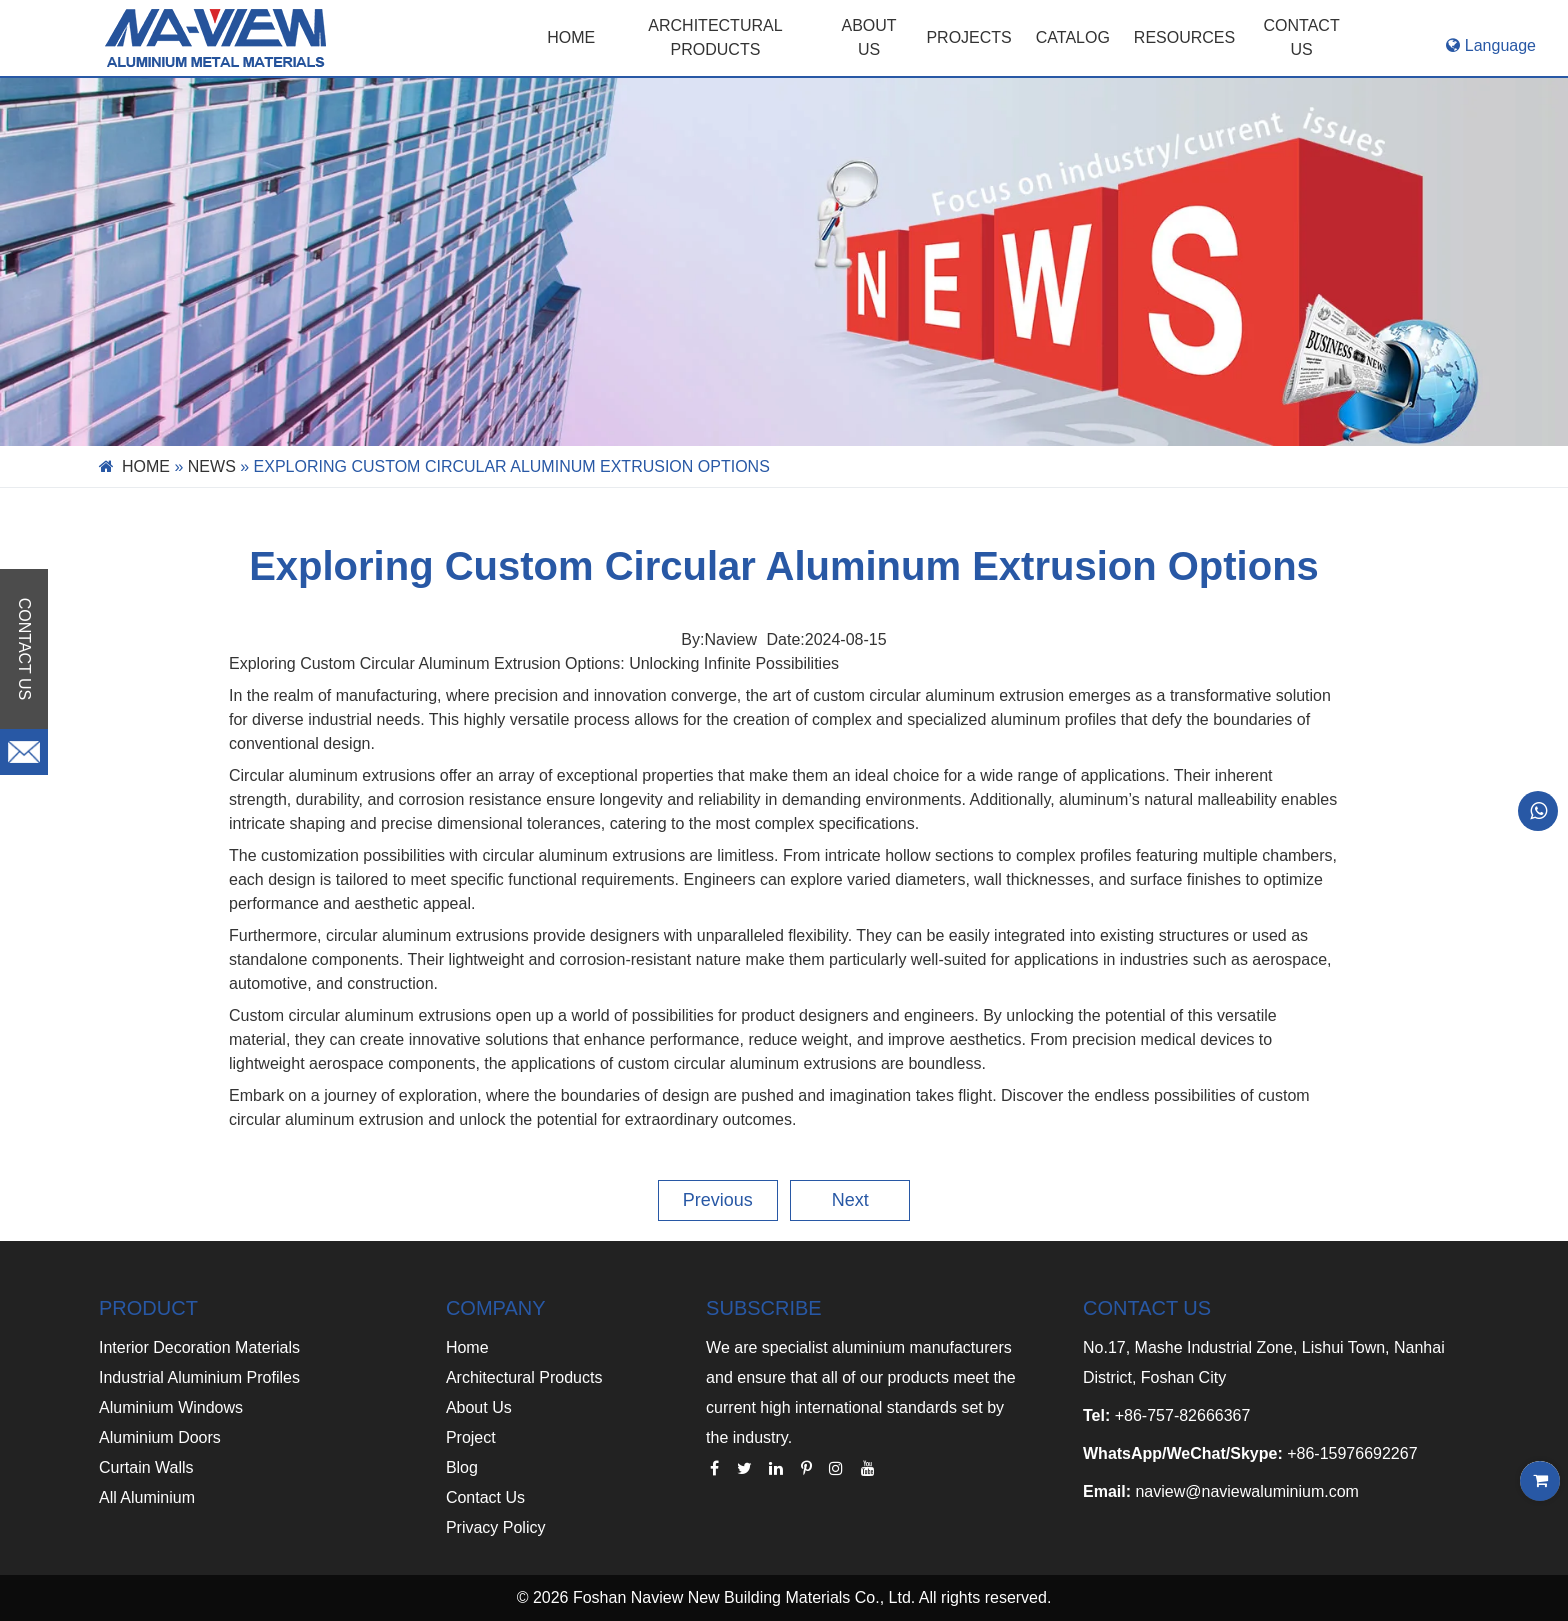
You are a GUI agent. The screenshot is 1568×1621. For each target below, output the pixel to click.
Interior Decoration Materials (199, 1347)
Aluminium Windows (171, 1407)
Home (571, 37)
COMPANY (496, 1308)
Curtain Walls (146, 1467)
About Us (479, 1407)
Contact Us (485, 1497)
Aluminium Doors (160, 1437)
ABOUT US (869, 37)
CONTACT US (1302, 37)
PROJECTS (968, 37)
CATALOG (1073, 37)
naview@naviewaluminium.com (1246, 1491)
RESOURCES (1184, 37)
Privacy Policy (496, 1527)
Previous (718, 1200)
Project (471, 1437)
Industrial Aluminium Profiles (199, 1377)
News (212, 466)
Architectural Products (715, 37)
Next (850, 1200)
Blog (462, 1467)
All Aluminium (147, 1497)
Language (1491, 45)
